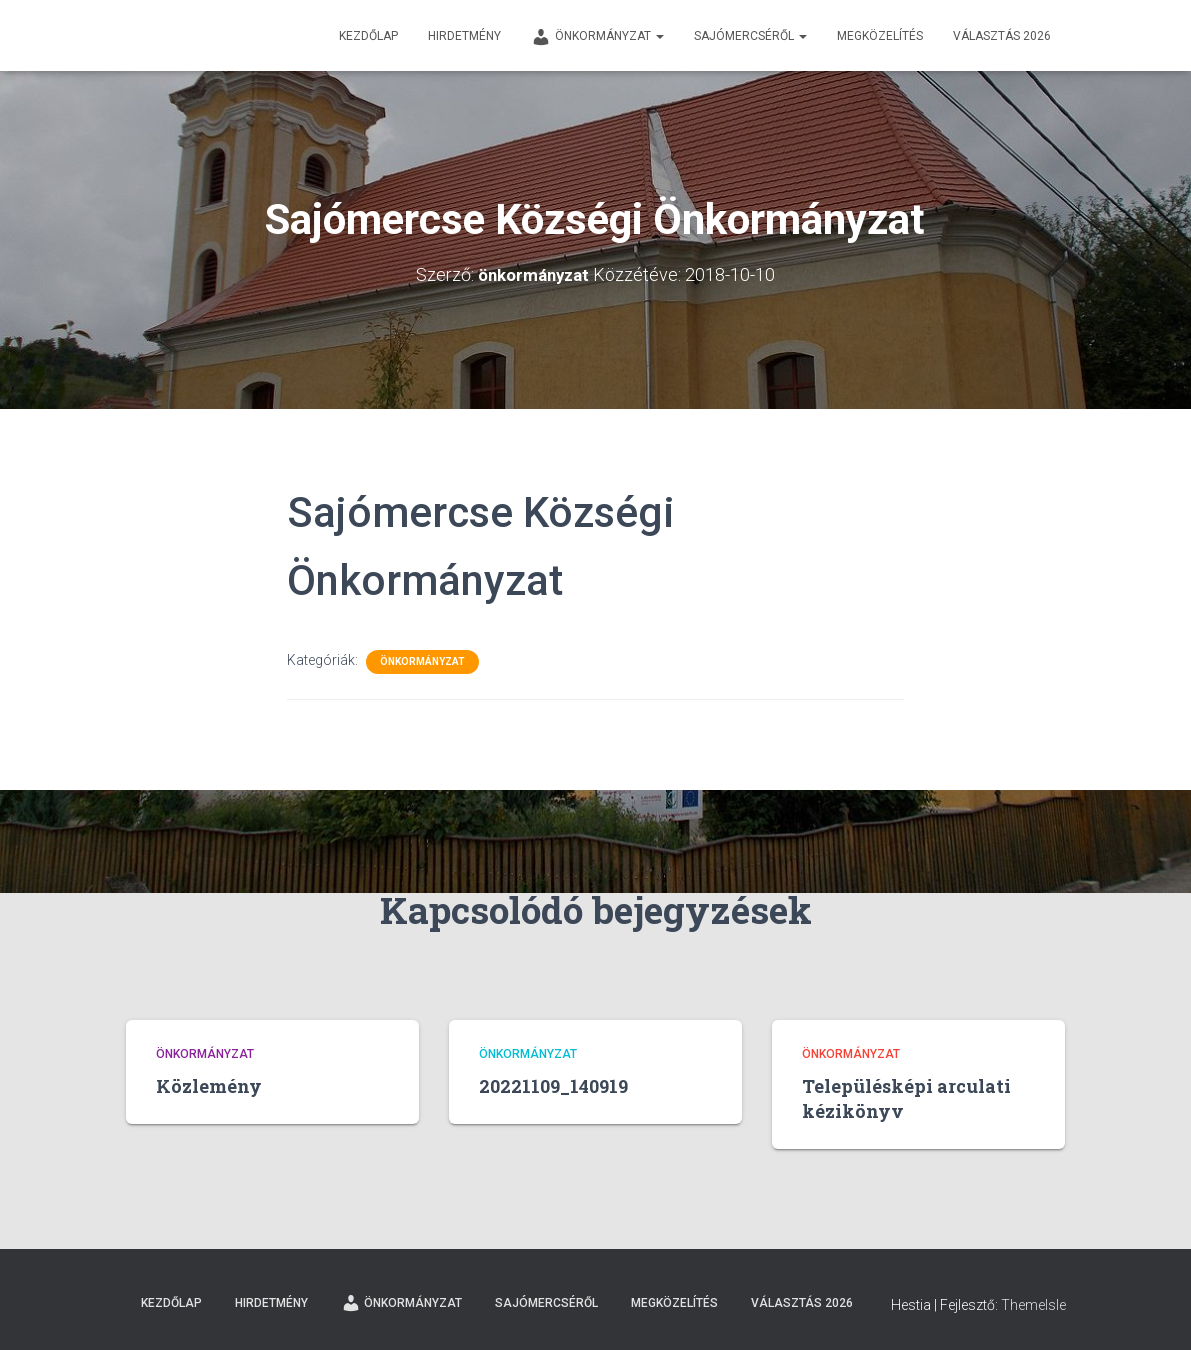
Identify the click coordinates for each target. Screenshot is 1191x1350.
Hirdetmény (464, 36)
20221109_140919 (553, 1086)
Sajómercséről (750, 36)
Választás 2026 (1002, 36)
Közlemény (209, 1086)
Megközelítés (880, 36)
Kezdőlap (368, 36)
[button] (659, 36)
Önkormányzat (597, 37)
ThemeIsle (1033, 1305)
